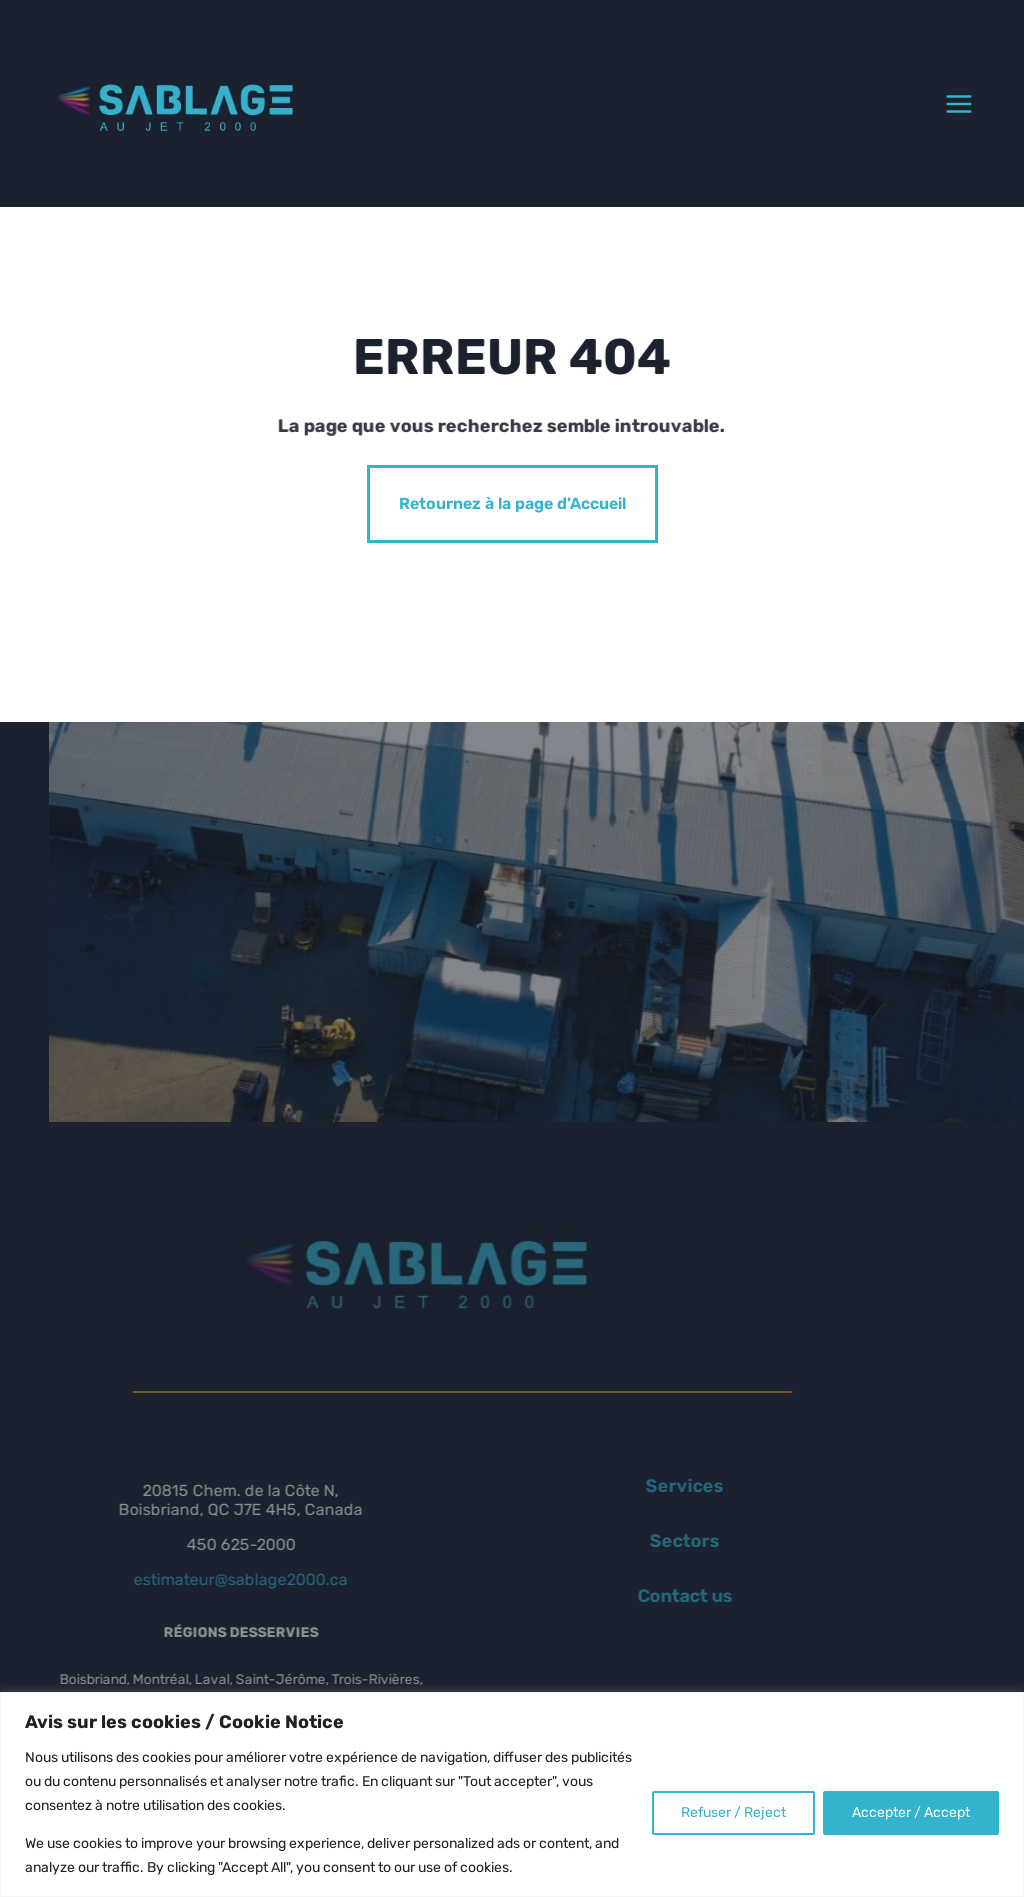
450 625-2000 (220, 1544)
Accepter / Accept (911, 1812)
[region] (512, 1794)
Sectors (664, 1541)
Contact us (664, 1596)
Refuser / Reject (733, 1812)
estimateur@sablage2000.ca (220, 1579)
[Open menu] (959, 104)
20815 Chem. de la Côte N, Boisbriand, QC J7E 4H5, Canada (220, 1500)
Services (664, 1486)
